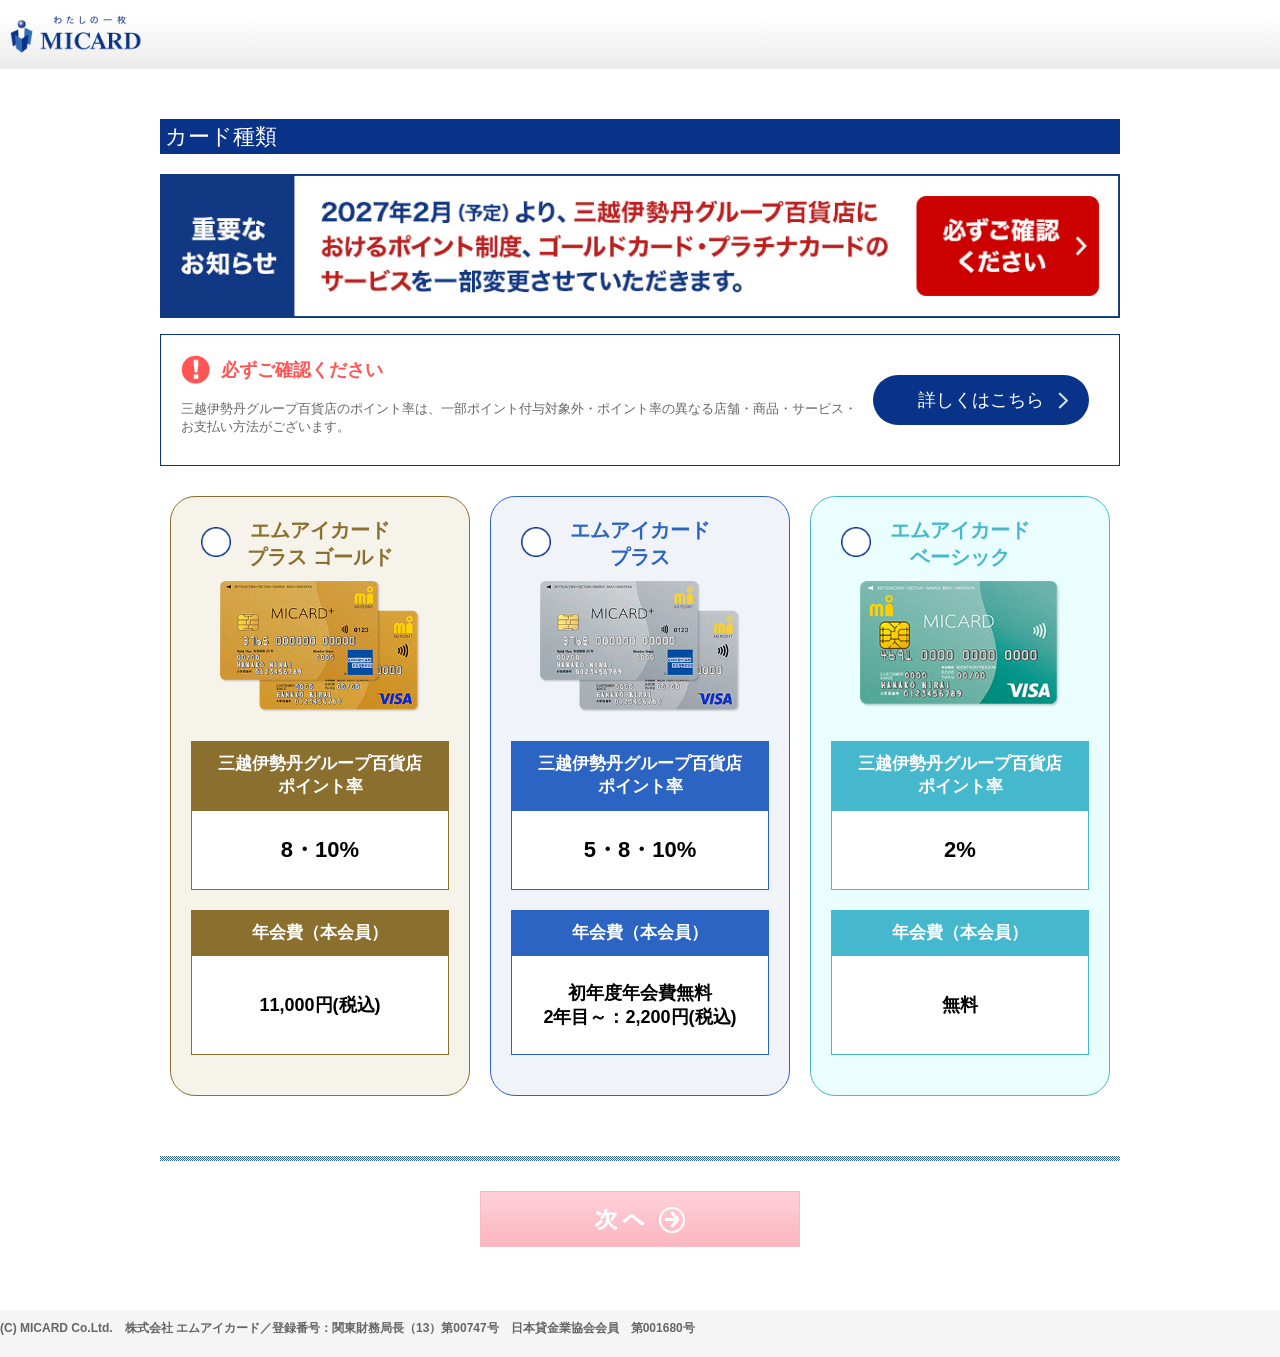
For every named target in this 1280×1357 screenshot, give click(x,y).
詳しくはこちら (981, 400)
